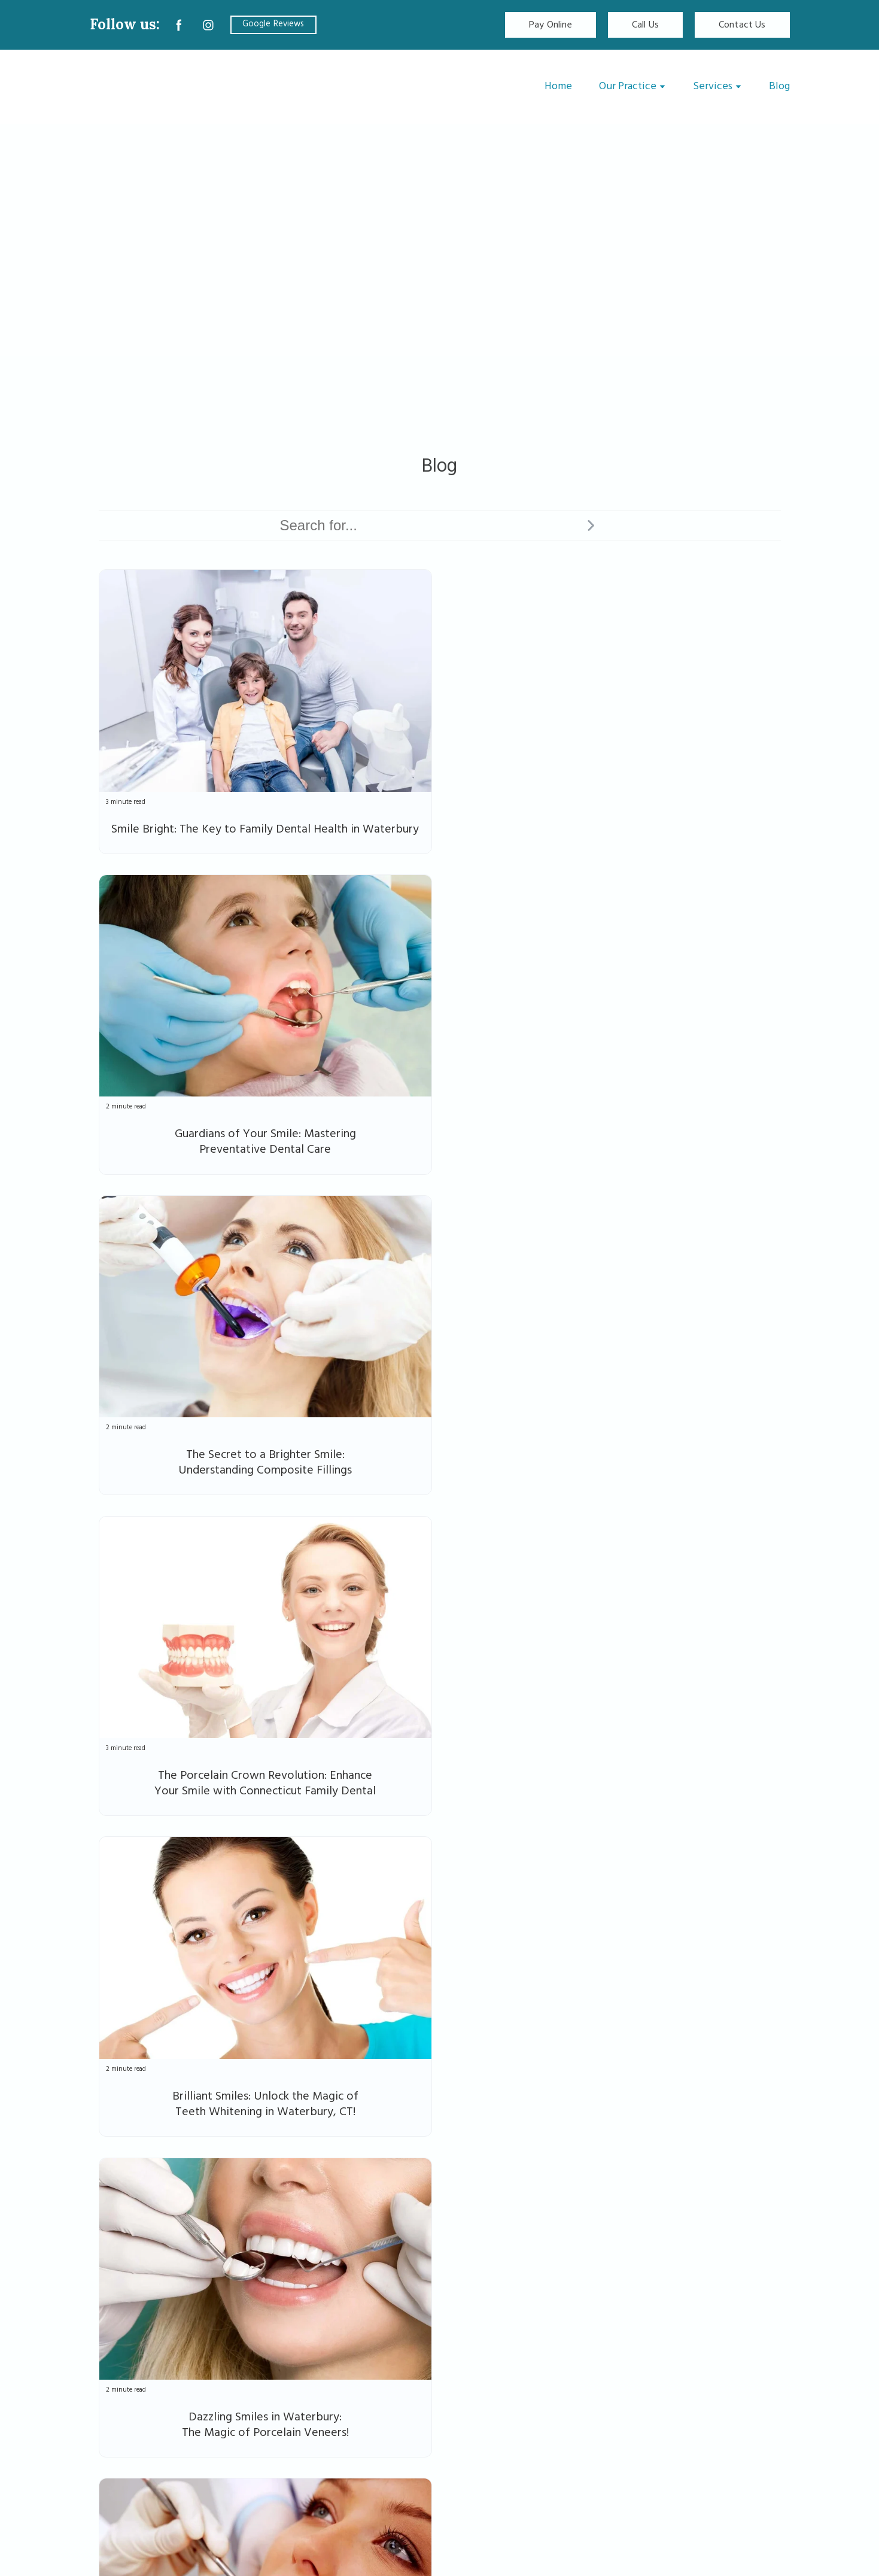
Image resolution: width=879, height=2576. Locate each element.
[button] (179, 25)
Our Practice (627, 86)
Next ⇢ (760, 2182)
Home (558, 86)
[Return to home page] (162, 87)
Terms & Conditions (744, 2460)
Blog (779, 86)
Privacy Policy (757, 2402)
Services (712, 86)
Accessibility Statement (733, 2431)
